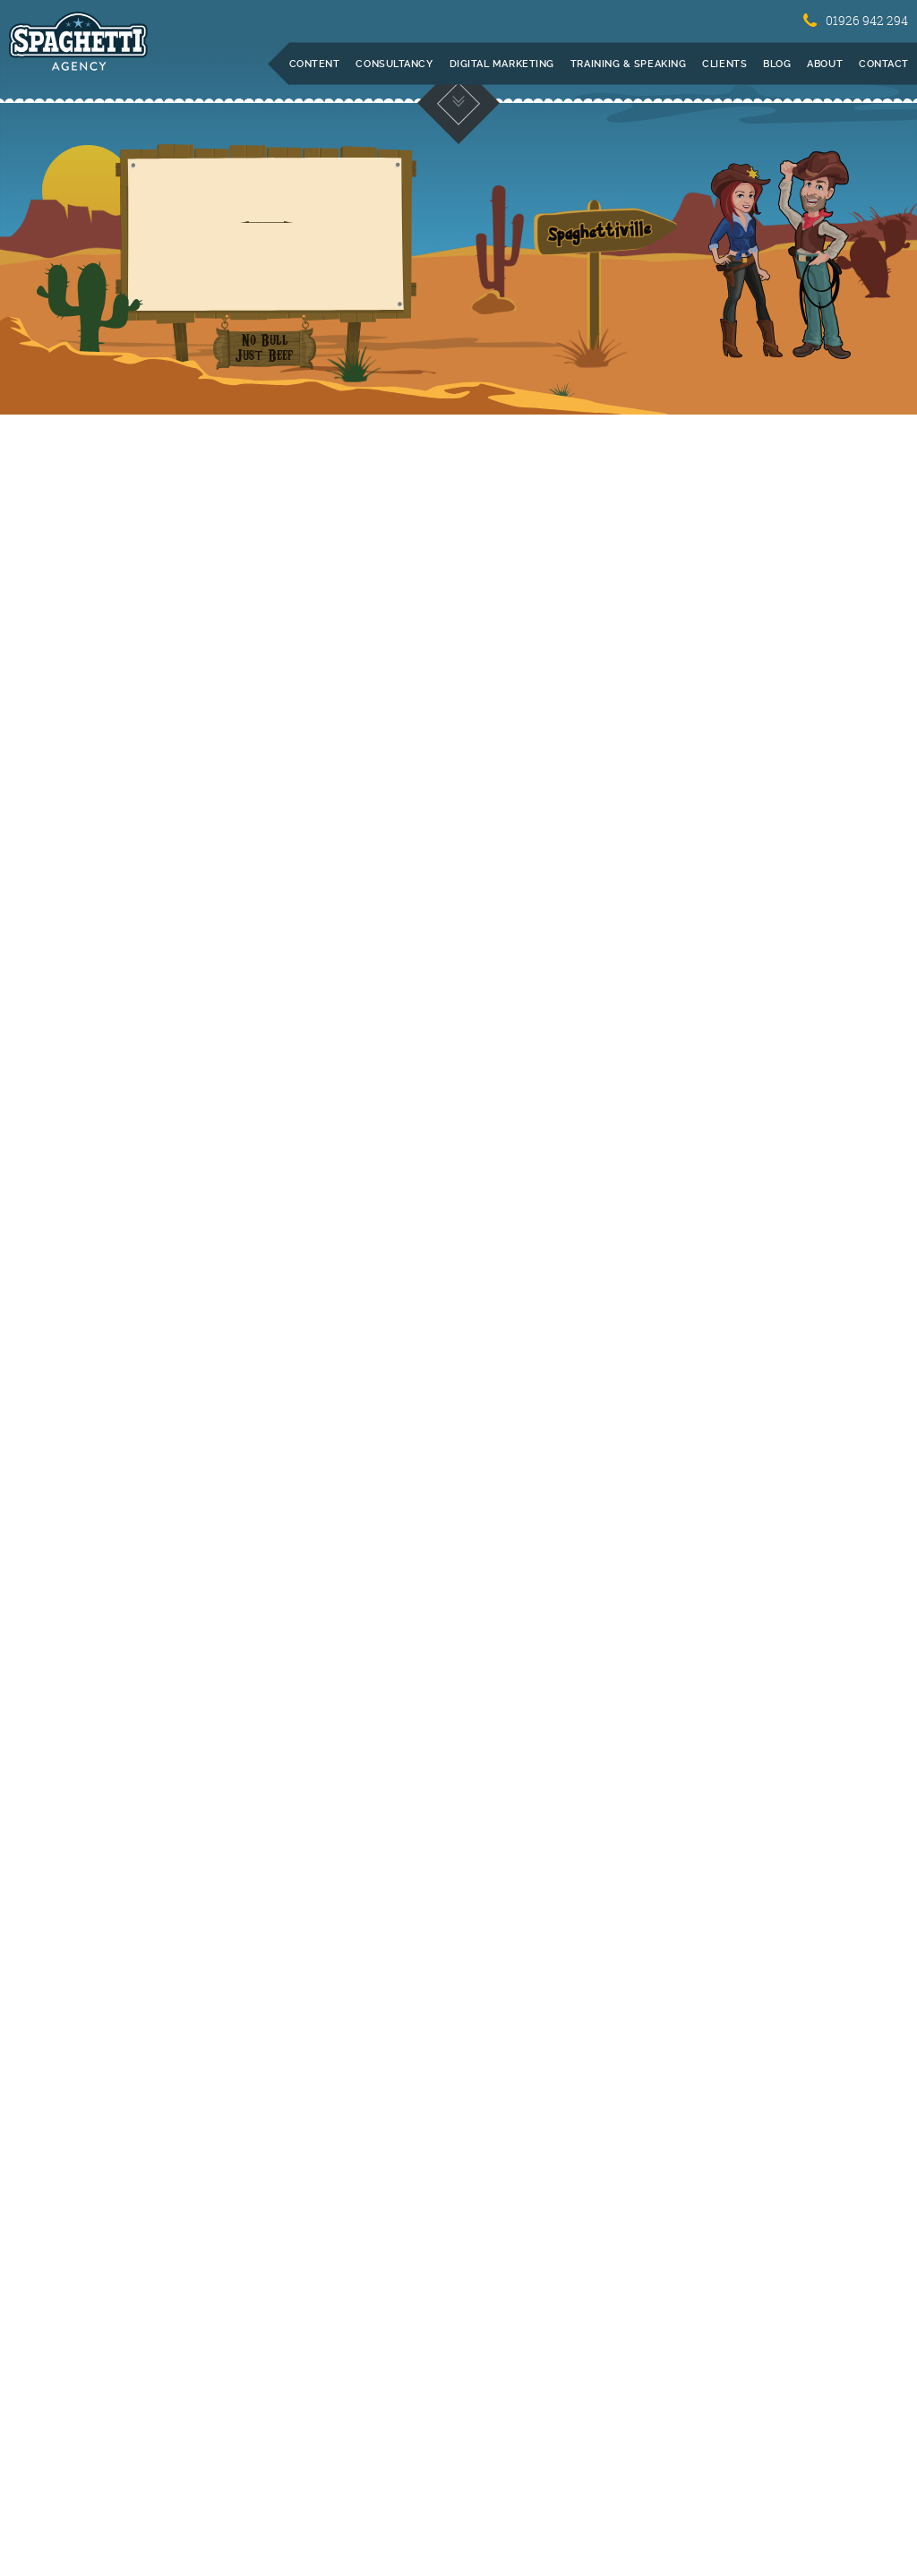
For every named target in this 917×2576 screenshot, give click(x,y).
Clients (724, 64)
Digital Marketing (502, 64)
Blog (777, 64)
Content (314, 64)
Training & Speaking (628, 64)
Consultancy (394, 64)
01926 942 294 (855, 20)
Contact (884, 64)
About (825, 64)
